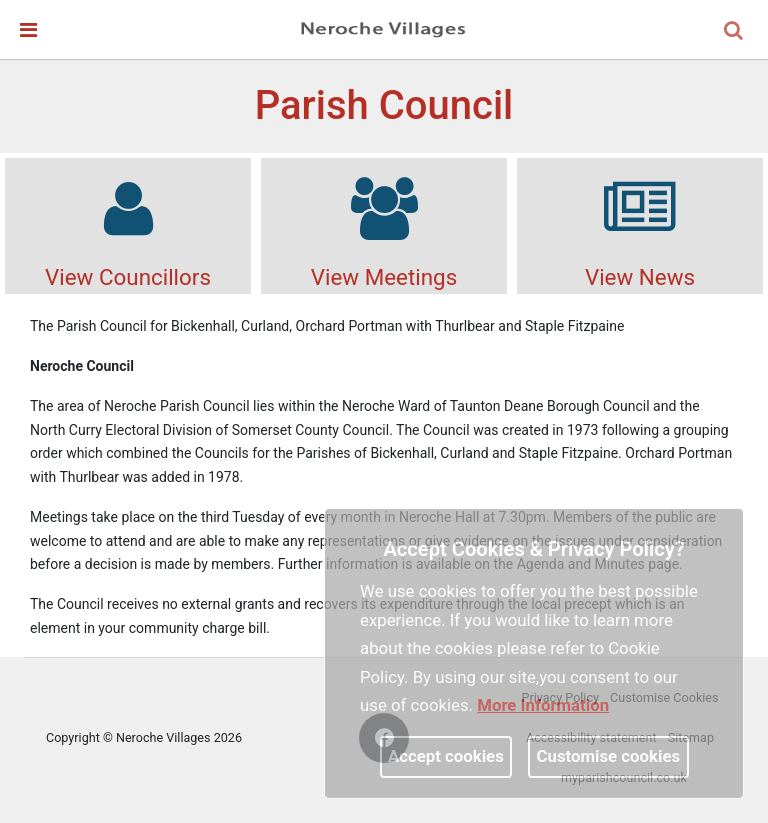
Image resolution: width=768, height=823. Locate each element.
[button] (735, 32)
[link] (383, 29)
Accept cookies (446, 756)
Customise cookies (609, 756)
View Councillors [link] (128, 224)
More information (543, 705)
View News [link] (640, 224)
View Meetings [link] (384, 224)
